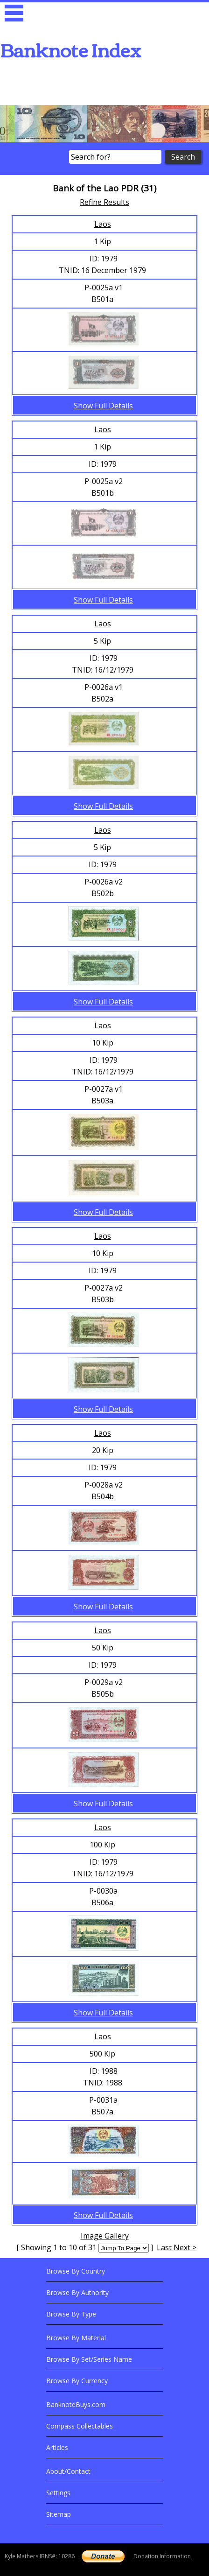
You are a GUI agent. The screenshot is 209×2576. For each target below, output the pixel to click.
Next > (185, 2247)
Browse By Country (75, 2271)
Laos (102, 224)
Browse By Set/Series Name (89, 2359)
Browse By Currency (77, 2380)
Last (164, 2247)
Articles (57, 2447)
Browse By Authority (77, 2292)
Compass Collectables (79, 2426)
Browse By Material (76, 2337)
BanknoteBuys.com (75, 2404)
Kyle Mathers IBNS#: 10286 (40, 2556)
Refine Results (104, 202)
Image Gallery (105, 2236)
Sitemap (58, 2514)
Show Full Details (103, 405)
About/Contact (68, 2471)
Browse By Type (71, 2313)
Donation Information (162, 2556)
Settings (58, 2492)
